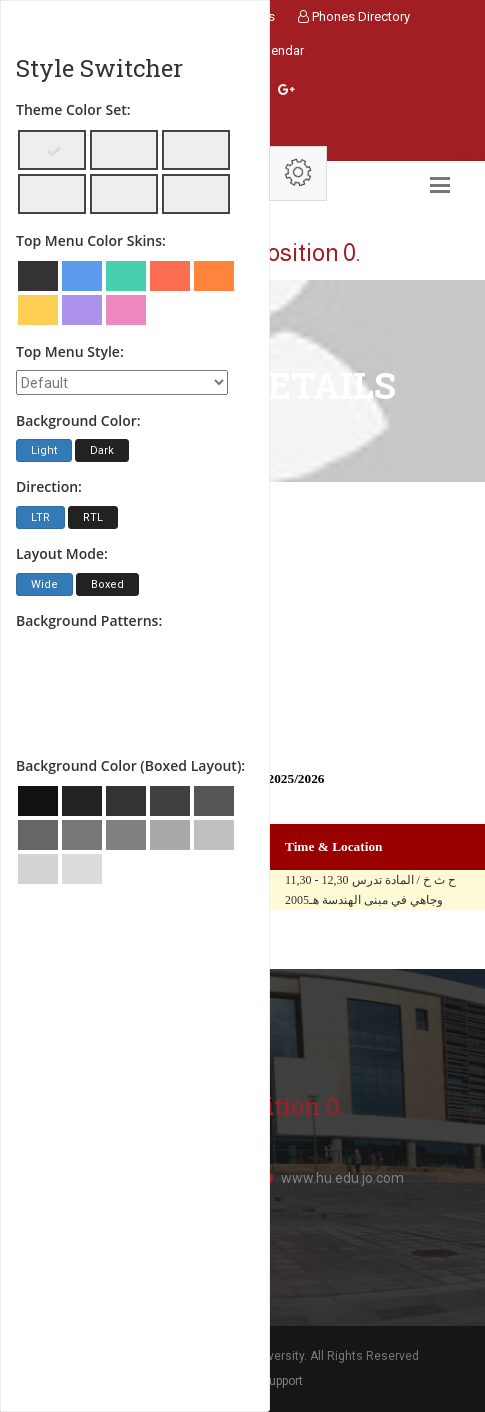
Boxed (107, 584)
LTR (40, 517)
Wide (44, 584)
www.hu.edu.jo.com (342, 1178)
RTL (93, 517)
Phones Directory (354, 16)
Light (44, 450)
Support (282, 1381)
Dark (102, 450)
